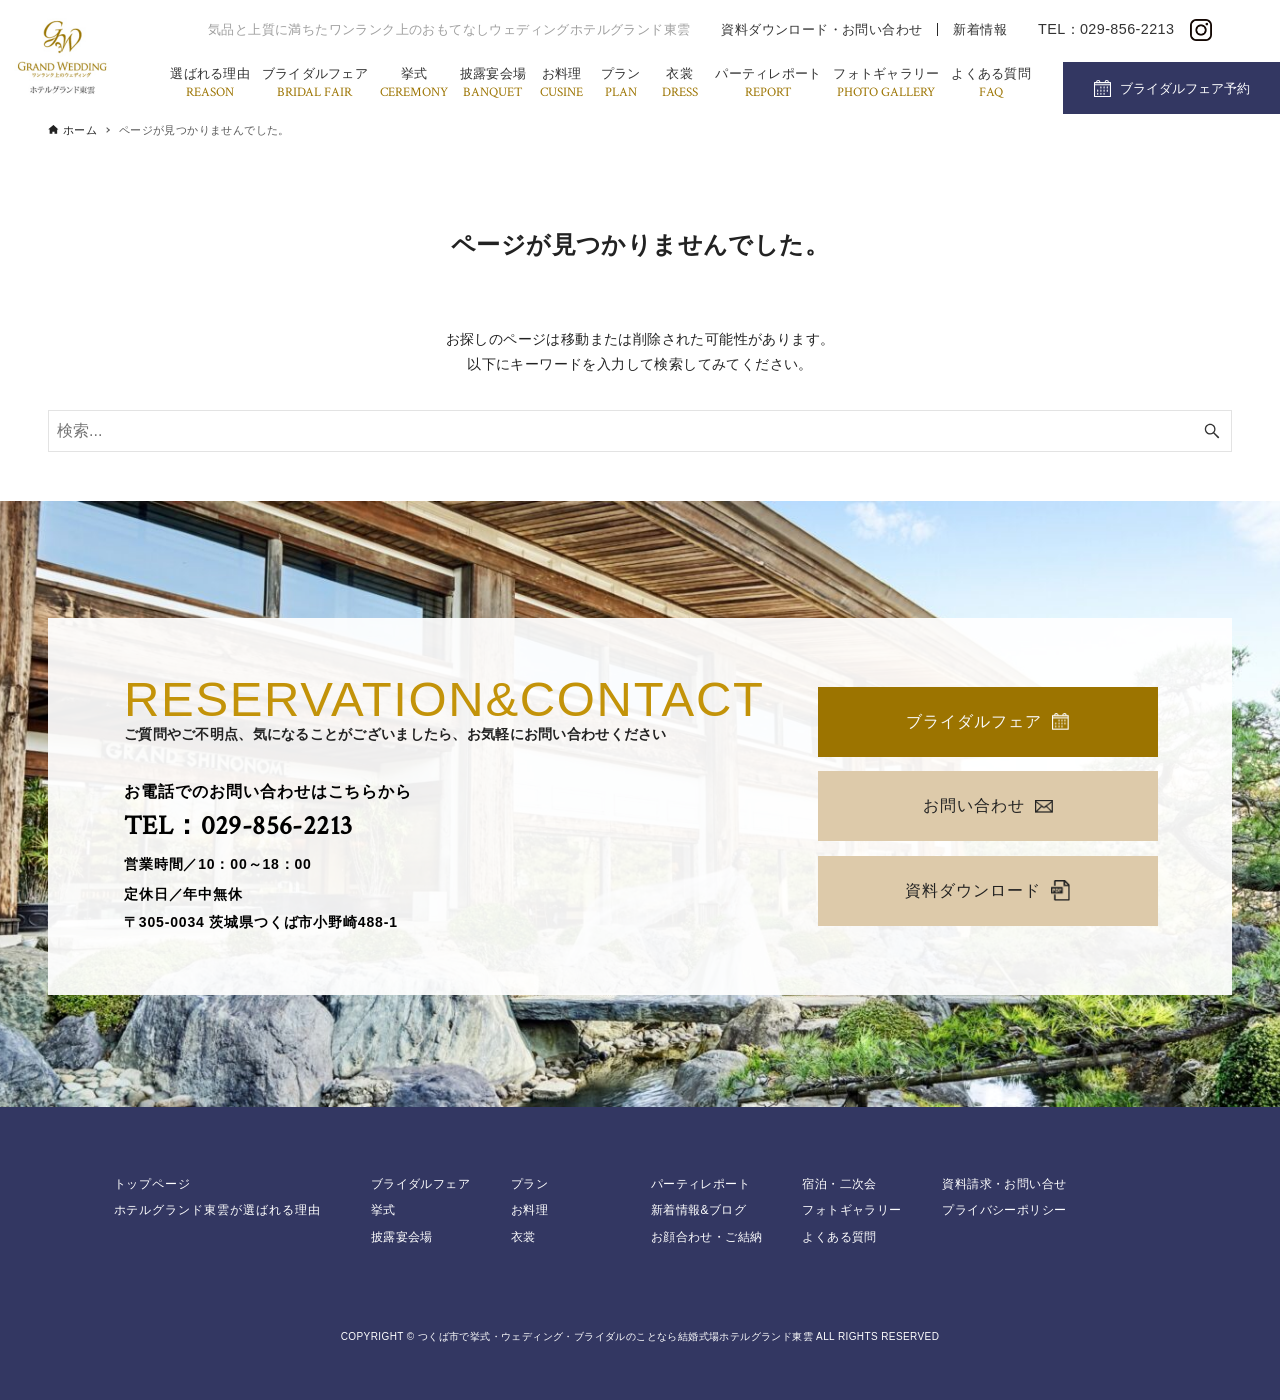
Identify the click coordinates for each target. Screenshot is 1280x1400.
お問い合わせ (988, 805)
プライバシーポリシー (1004, 1210)
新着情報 (980, 29)
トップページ (153, 1184)
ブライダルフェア (315, 84)
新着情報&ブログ (698, 1210)
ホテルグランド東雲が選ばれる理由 (217, 1210)
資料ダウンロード (987, 890)
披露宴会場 (493, 84)
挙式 (414, 84)
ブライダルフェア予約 (1185, 88)
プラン (621, 84)
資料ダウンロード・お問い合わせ (821, 29)
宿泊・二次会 (839, 1184)
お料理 (561, 84)
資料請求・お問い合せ (1004, 1184)
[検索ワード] (640, 431)
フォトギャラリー (886, 84)
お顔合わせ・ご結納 (707, 1237)
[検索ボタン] (1212, 431)
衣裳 (680, 84)
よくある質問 (991, 84)
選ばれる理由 (210, 84)
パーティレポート (768, 84)
